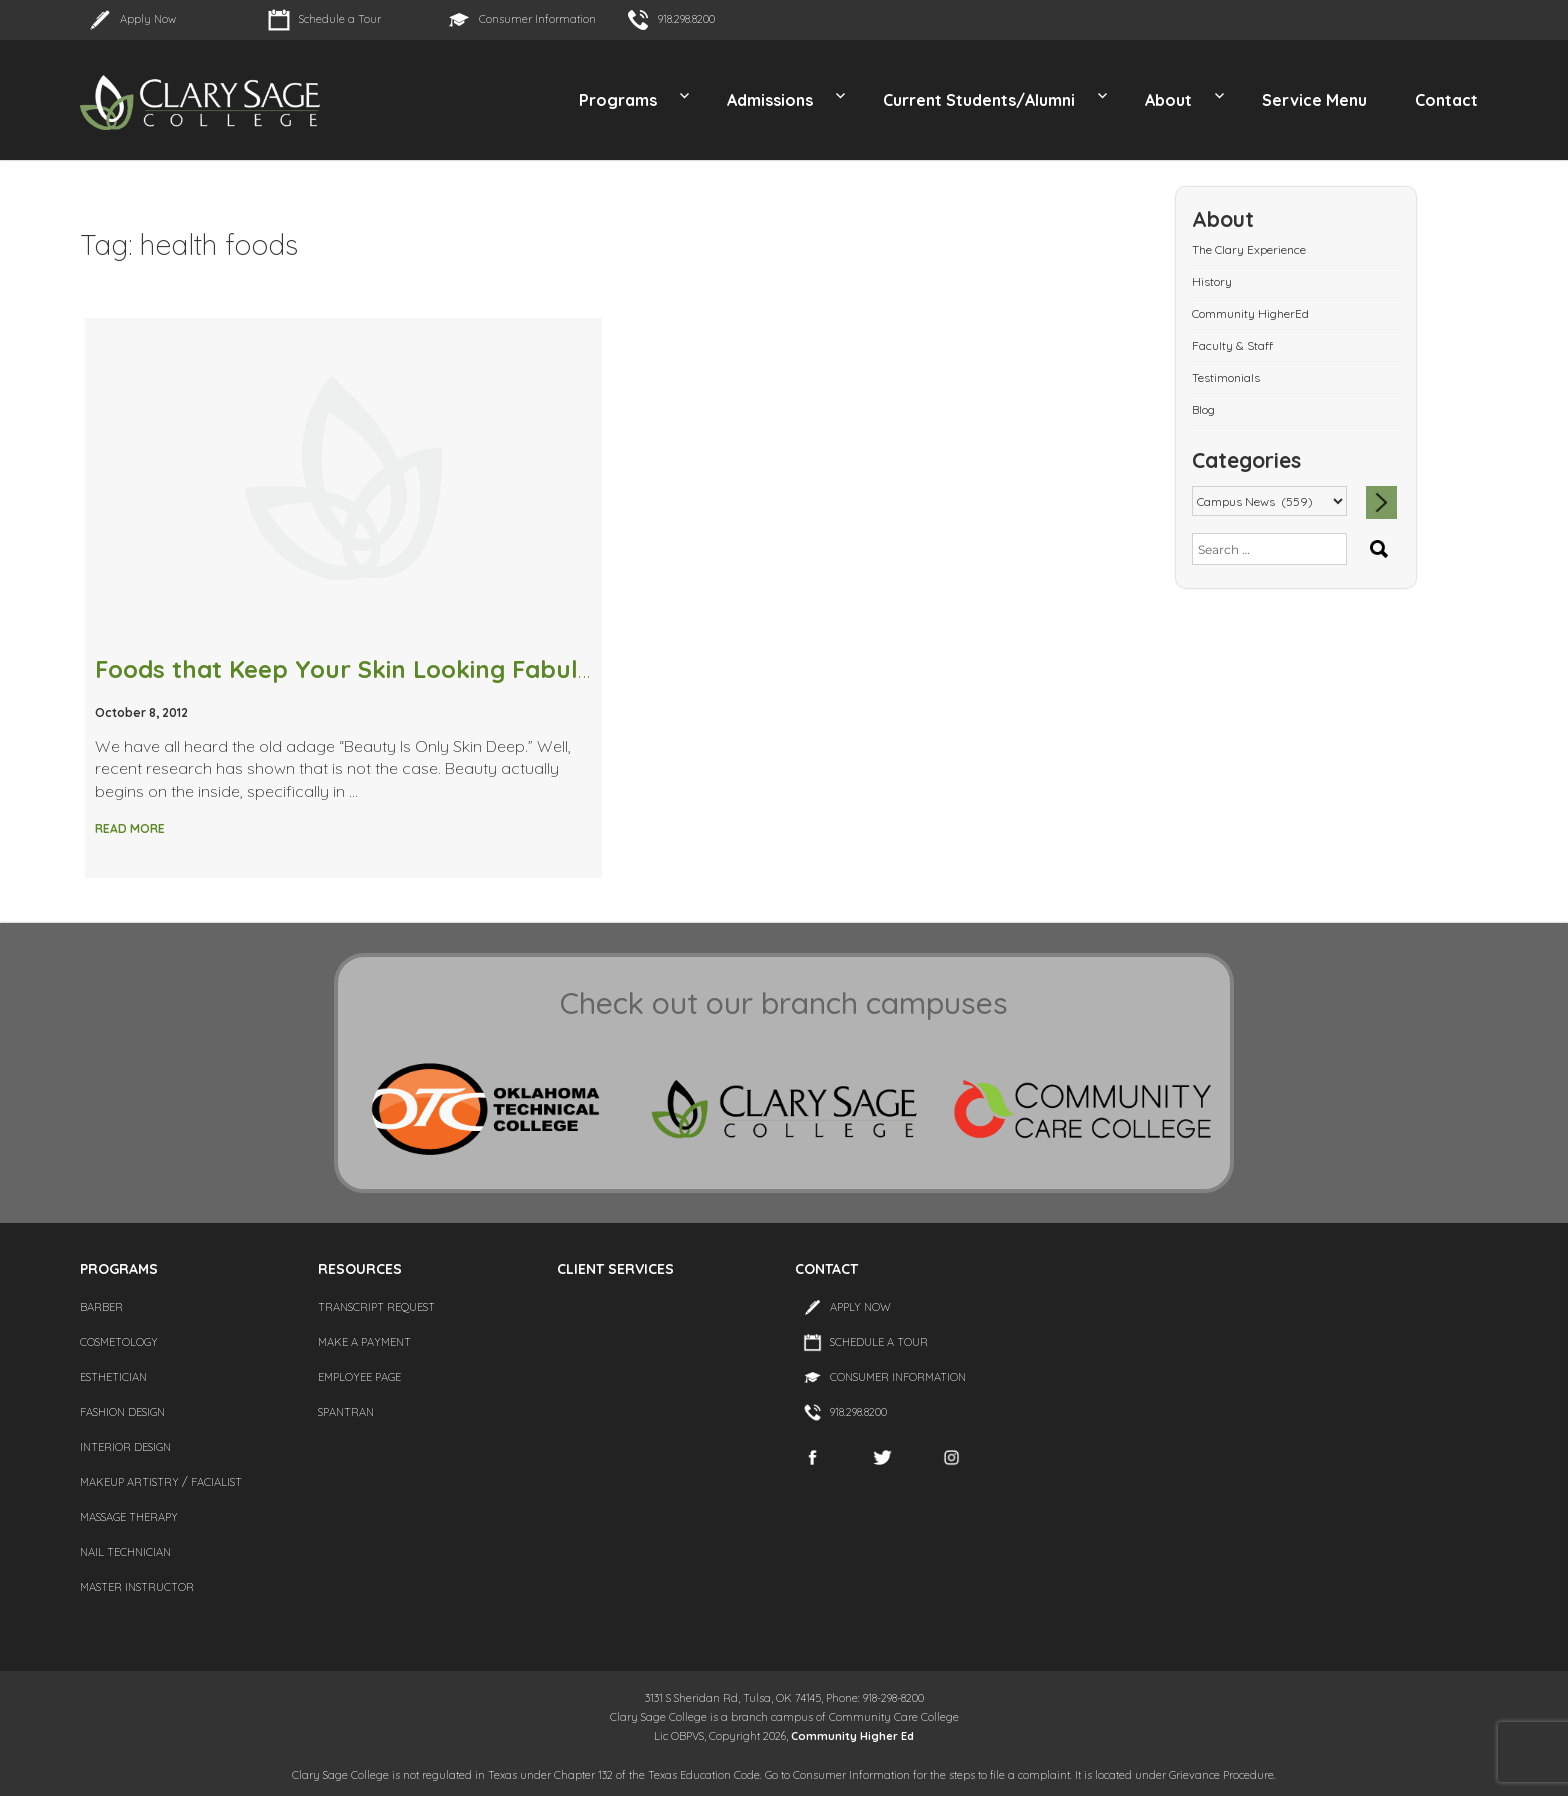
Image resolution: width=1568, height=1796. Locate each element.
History (1212, 281)
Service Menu (1314, 100)
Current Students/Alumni (979, 100)
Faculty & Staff (1232, 345)
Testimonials (1226, 377)
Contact (1446, 100)
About (1168, 100)
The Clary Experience (1249, 249)
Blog (1203, 409)
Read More (130, 828)
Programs (618, 100)
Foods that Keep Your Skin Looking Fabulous (357, 669)
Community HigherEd (1250, 313)
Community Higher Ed (852, 1736)
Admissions (770, 100)
